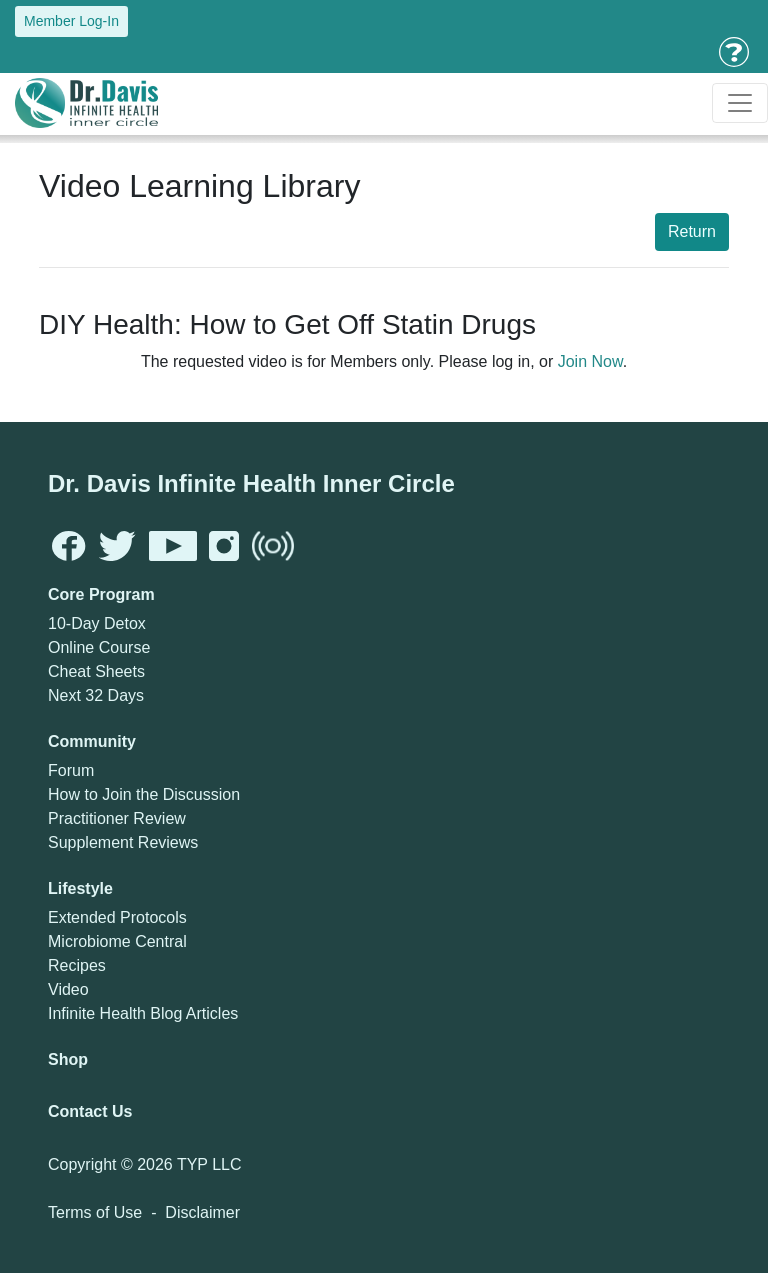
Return (692, 231)
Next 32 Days (96, 695)
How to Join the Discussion (144, 794)
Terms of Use (95, 1212)
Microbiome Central (117, 941)
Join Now (590, 361)
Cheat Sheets (96, 671)
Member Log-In (71, 21)
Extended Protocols (117, 917)
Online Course (99, 647)
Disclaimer (202, 1212)
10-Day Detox (97, 623)
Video (68, 989)
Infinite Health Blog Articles (143, 1013)
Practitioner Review (117, 818)
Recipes (77, 965)
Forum (71, 770)
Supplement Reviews (123, 842)
